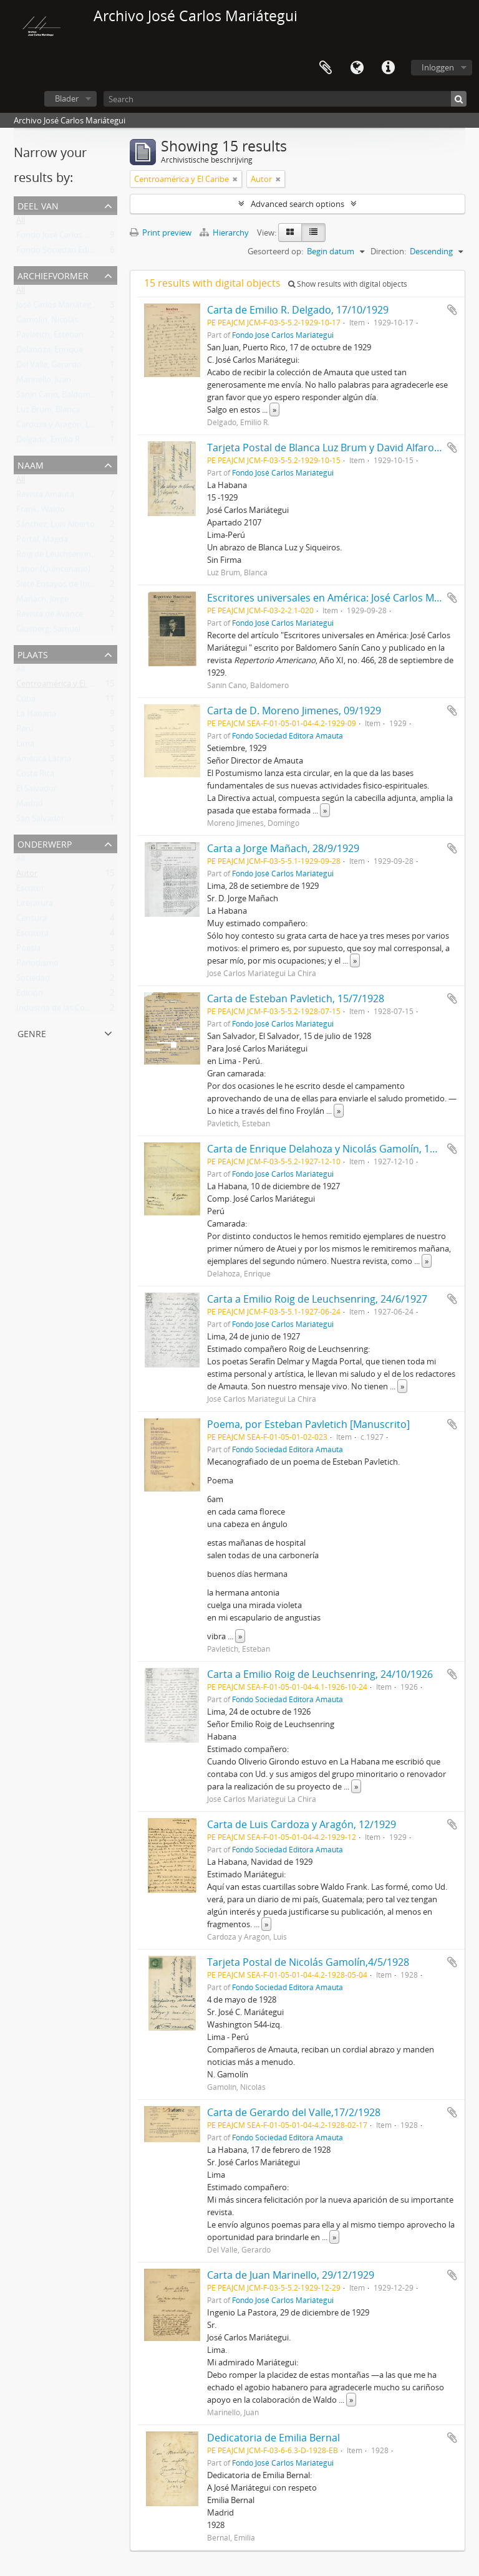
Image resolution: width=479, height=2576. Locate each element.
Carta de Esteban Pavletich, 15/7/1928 (295, 998)
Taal (356, 68)
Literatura (34, 905)
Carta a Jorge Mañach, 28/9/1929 (283, 848)
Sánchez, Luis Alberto (55, 526)
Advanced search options (297, 203)
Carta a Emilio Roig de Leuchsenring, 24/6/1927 (317, 1299)
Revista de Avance (49, 616)
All (20, 222)
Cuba (26, 701)
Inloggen (438, 67)
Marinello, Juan (43, 382)
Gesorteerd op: (275, 251)
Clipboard (325, 68)
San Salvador (40, 820)
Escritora (32, 935)
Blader (67, 98)
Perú (25, 731)
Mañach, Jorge (42, 601)
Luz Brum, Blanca (48, 412)
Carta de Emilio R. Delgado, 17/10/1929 (298, 310)
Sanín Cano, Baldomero (59, 397)
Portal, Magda (42, 541)
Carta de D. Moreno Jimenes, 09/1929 (294, 710)
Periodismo (37, 965)
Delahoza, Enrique (49, 352)
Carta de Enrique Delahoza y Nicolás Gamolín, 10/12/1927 (342, 1149)
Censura (31, 920)
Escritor (30, 890)
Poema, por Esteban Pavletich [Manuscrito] (308, 1424)
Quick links (388, 68)
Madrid (29, 806)
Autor (26, 875)
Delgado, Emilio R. (49, 442)
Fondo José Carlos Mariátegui (70, 237)
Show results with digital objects (347, 284)
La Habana (36, 716)
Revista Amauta (45, 496)
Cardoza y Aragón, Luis (58, 427)
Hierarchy (225, 232)
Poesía (28, 950)
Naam (30, 464)
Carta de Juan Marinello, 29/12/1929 (290, 2275)
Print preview (160, 232)
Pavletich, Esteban (50, 337)
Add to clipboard (452, 310)
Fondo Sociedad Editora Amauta (76, 252)
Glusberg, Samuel (48, 631)
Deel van (38, 204)
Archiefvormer (53, 274)
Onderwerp (44, 843)
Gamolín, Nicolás (47, 322)
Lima (25, 746)
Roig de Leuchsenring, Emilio (69, 556)
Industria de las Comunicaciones (76, 1010)
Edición (29, 995)
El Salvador (36, 791)
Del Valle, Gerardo (49, 367)
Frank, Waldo (40, 511)
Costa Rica (35, 776)
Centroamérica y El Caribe (63, 686)
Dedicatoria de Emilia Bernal (273, 2437)
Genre (31, 1032)
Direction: (388, 251)
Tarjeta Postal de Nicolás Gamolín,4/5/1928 (308, 1962)
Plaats (32, 653)
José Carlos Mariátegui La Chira (73, 307)
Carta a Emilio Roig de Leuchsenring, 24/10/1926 (320, 1674)
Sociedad (33, 980)
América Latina (43, 761)
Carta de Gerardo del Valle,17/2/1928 (293, 2112)
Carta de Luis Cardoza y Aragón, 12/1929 (301, 1824)
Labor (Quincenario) (53, 571)
